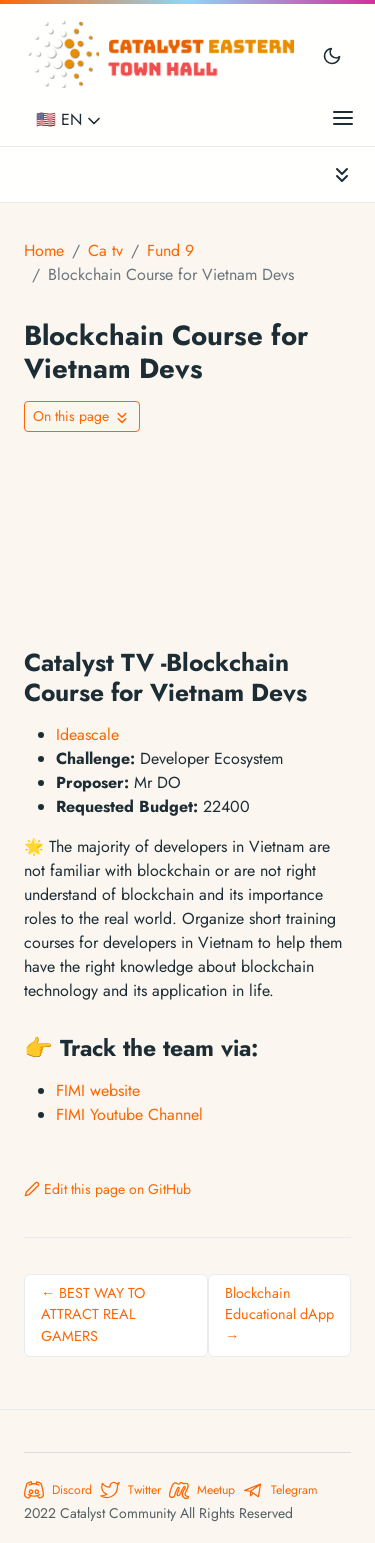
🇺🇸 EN (70, 119)
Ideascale (87, 734)
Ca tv (105, 250)
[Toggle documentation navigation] (342, 174)
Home (44, 250)
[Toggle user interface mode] (332, 55)
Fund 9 (170, 250)
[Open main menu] (343, 117)
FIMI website (98, 1090)
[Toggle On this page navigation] (82, 416)
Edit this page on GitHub (107, 1189)
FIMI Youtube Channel (129, 1114)
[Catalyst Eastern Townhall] (164, 55)
